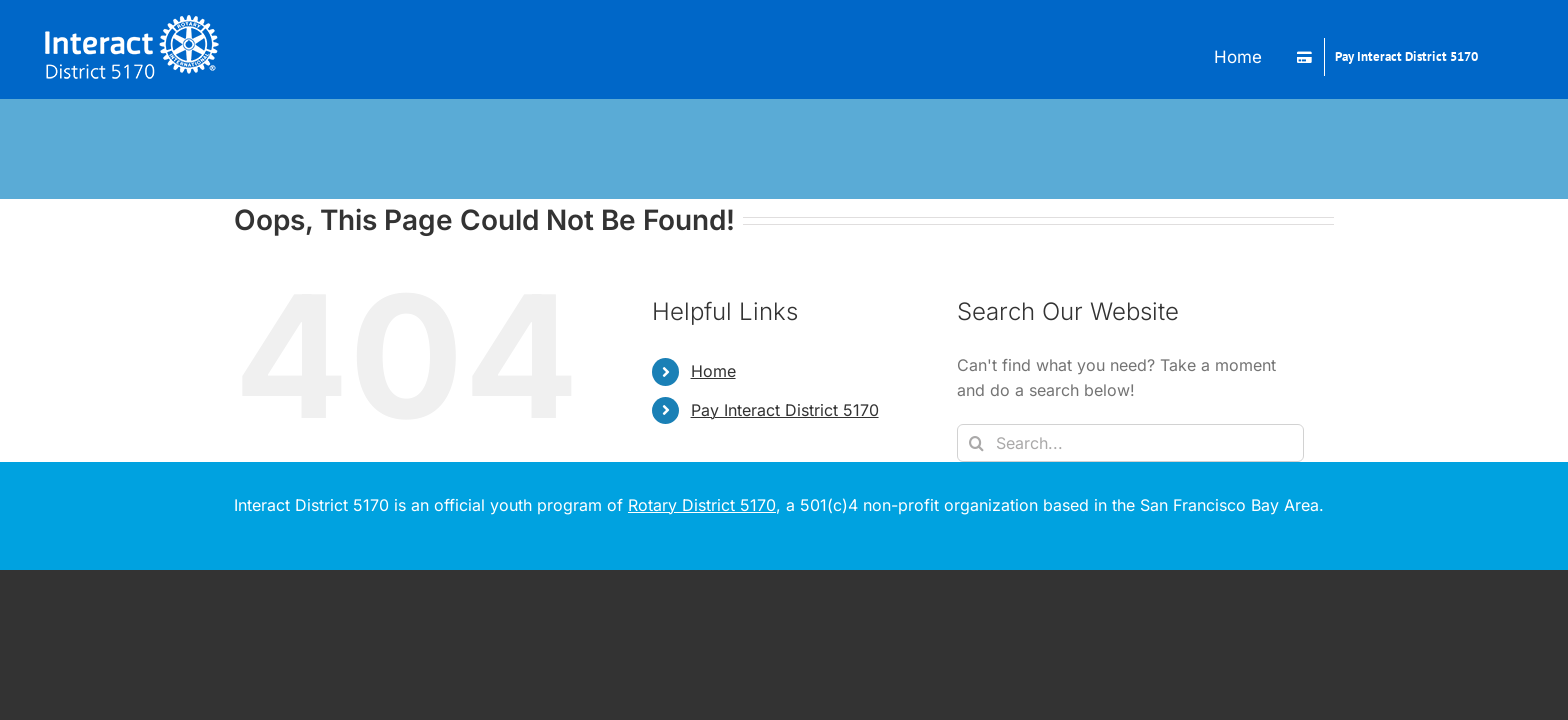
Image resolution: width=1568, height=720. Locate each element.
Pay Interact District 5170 (785, 410)
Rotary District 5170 (702, 505)
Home (713, 371)
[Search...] (1130, 443)
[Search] (976, 443)
